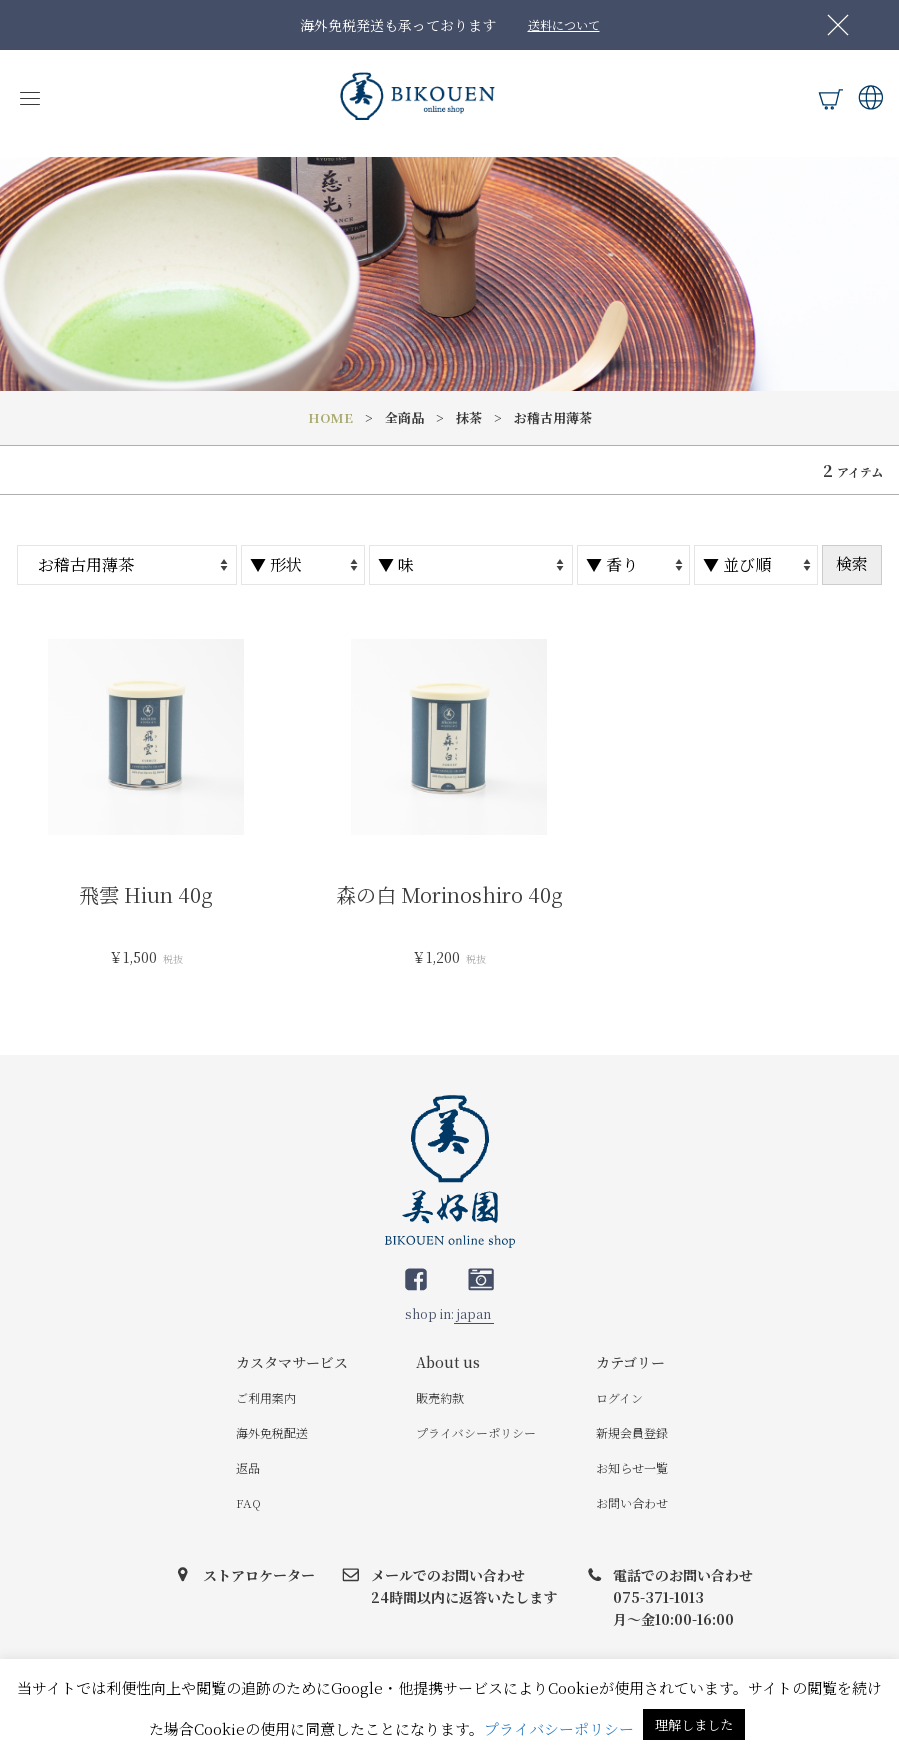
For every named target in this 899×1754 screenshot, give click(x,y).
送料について (564, 24)
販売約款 (440, 1397)
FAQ (248, 1502)
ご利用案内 (266, 1397)
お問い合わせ (632, 1502)
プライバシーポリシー (476, 1432)
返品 (248, 1467)
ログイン (619, 1397)
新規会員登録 (632, 1432)
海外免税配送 (272, 1432)
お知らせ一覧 (632, 1467)
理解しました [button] (694, 1724)
